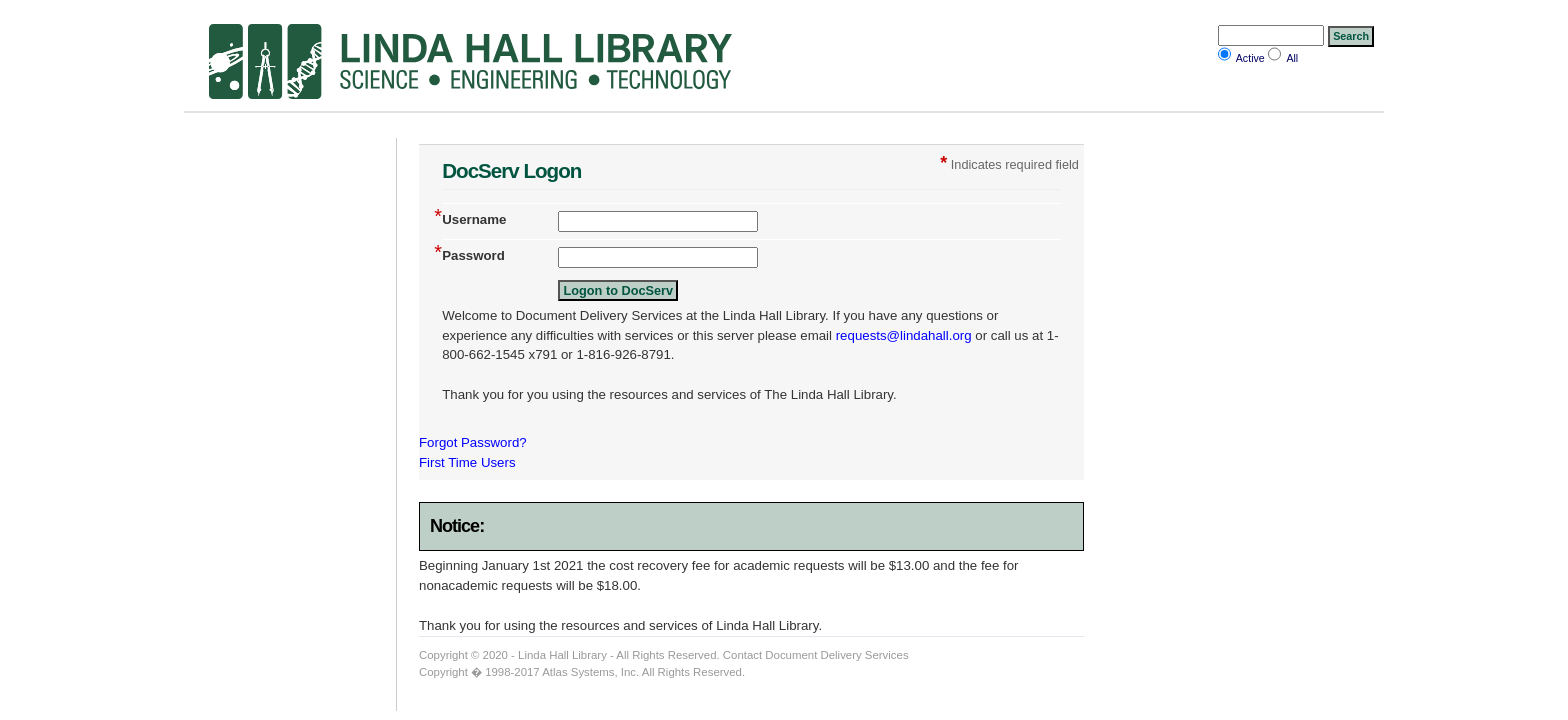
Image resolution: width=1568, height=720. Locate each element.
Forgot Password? (473, 442)
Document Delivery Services (836, 655)
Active (1250, 58)
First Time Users (467, 462)
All (1292, 58)
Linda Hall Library (562, 655)
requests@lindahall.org (904, 335)
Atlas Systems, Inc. (590, 672)
